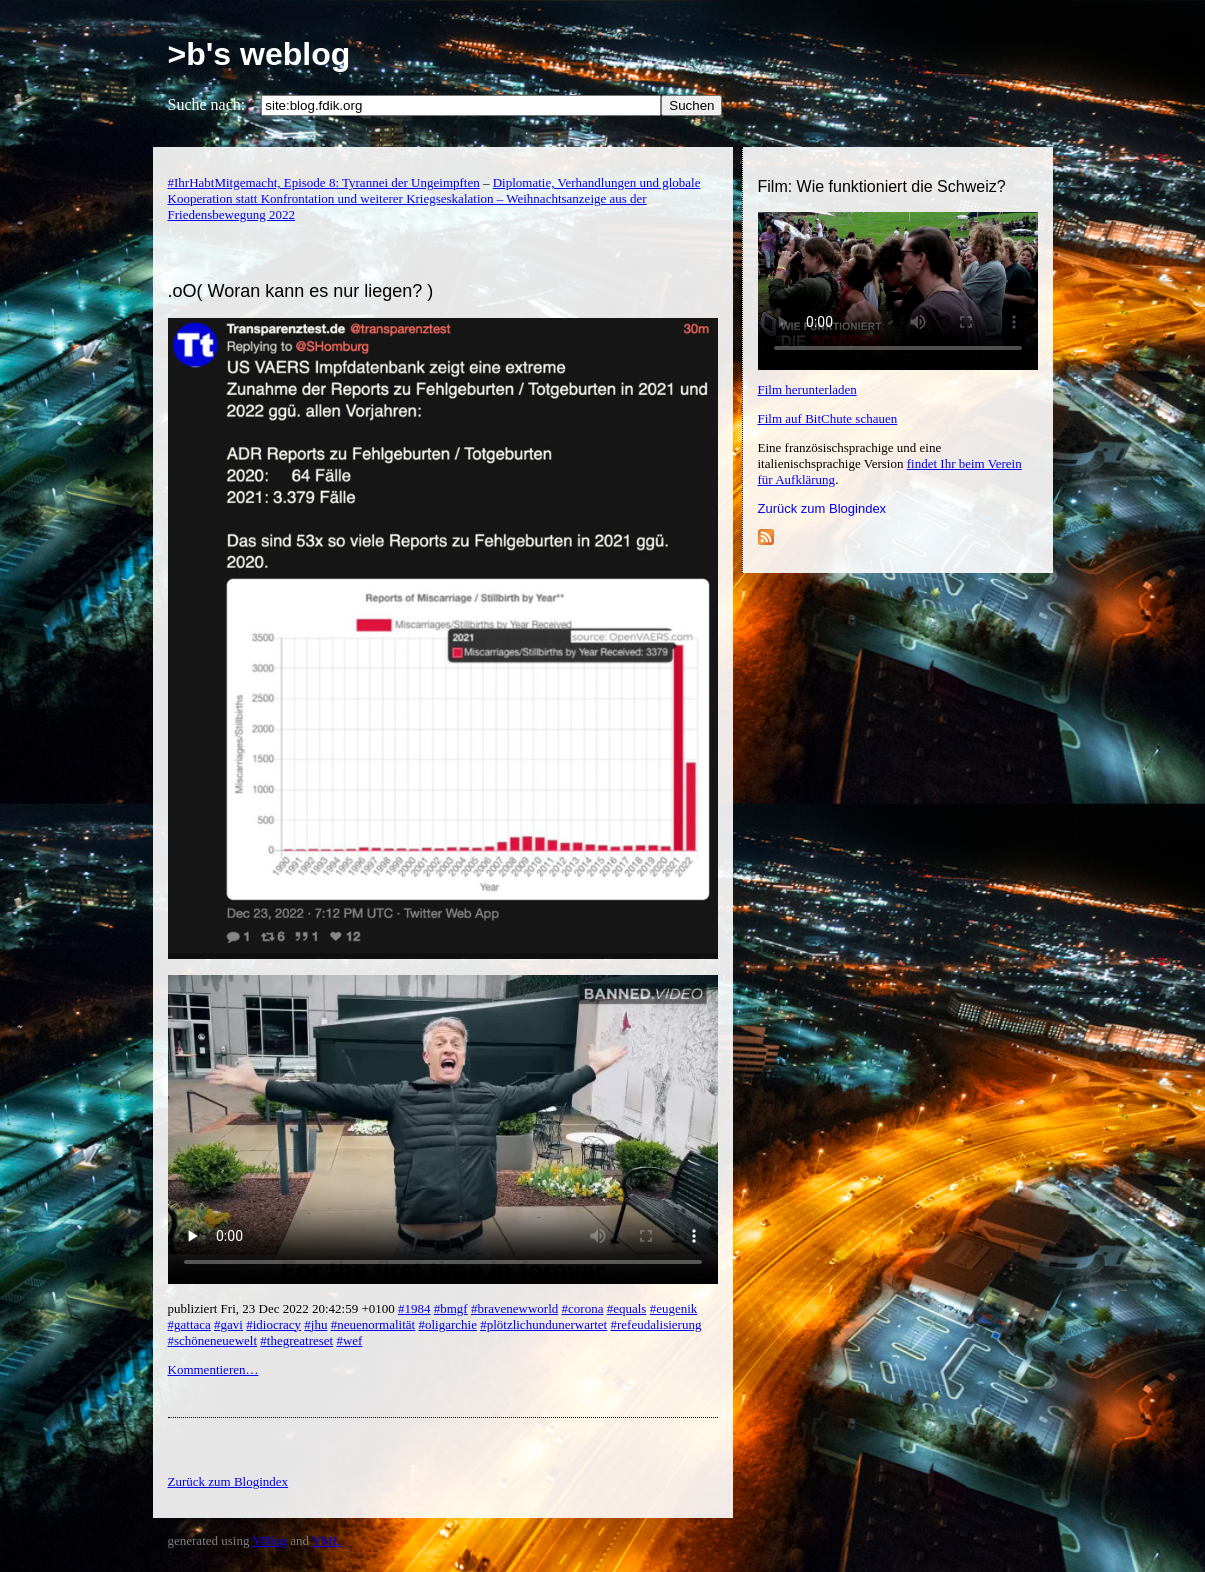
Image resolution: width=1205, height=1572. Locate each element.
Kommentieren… (213, 1369)
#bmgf (451, 1308)
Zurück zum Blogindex (822, 508)
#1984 (414, 1308)
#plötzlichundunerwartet (543, 1324)
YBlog (269, 1540)
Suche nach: (207, 104)
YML (326, 1540)
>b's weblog (259, 54)
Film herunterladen (807, 389)
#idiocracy (273, 1324)
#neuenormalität (373, 1324)
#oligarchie (447, 1324)
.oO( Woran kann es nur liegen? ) (301, 291)
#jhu (315, 1324)
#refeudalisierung (655, 1324)
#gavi (228, 1324)
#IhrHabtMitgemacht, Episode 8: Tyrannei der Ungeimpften (324, 182)
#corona (583, 1308)
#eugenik (674, 1308)
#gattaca (189, 1324)
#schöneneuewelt (213, 1340)
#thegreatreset (296, 1340)
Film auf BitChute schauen (828, 418)
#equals (627, 1308)
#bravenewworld (514, 1308)
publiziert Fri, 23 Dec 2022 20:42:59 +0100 (283, 1308)
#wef (349, 1340)
